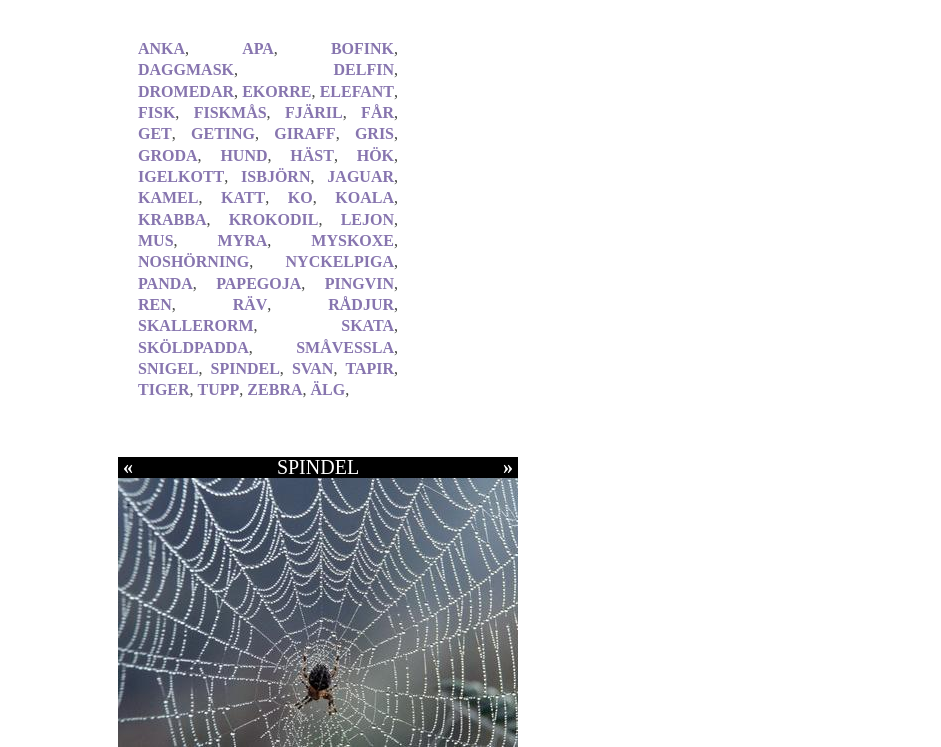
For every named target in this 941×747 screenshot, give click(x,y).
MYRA (243, 240)
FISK (156, 112)
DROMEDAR (186, 91)
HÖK (375, 155)
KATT (243, 197)
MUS (156, 240)
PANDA (165, 283)
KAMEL (168, 197)
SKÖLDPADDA (193, 347)
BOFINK (362, 48)
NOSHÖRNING (193, 261)
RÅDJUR (361, 304)
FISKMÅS (230, 112)
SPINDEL (245, 368)
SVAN (313, 368)
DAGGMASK (186, 69)
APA (258, 48)
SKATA (367, 325)
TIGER (164, 389)
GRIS (374, 133)
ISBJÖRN (275, 176)
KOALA (364, 197)
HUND (243, 155)
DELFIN (364, 69)
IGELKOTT (181, 176)
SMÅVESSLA (345, 347)
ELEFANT (357, 91)
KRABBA (172, 219)
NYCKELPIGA (340, 261)
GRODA (168, 155)
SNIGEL (168, 368)
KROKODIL (274, 219)
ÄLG (327, 389)
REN (155, 304)
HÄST (312, 155)
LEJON (367, 219)
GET (155, 133)
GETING (223, 133)
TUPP (219, 389)
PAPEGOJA (258, 283)
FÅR (377, 112)
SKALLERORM (196, 325)
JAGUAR (360, 176)
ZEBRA (274, 389)
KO (300, 197)
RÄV (250, 304)
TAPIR (369, 368)
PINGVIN (359, 283)
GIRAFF (304, 133)
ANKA (161, 48)
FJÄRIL (314, 112)
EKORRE (276, 91)
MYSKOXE (352, 240)
